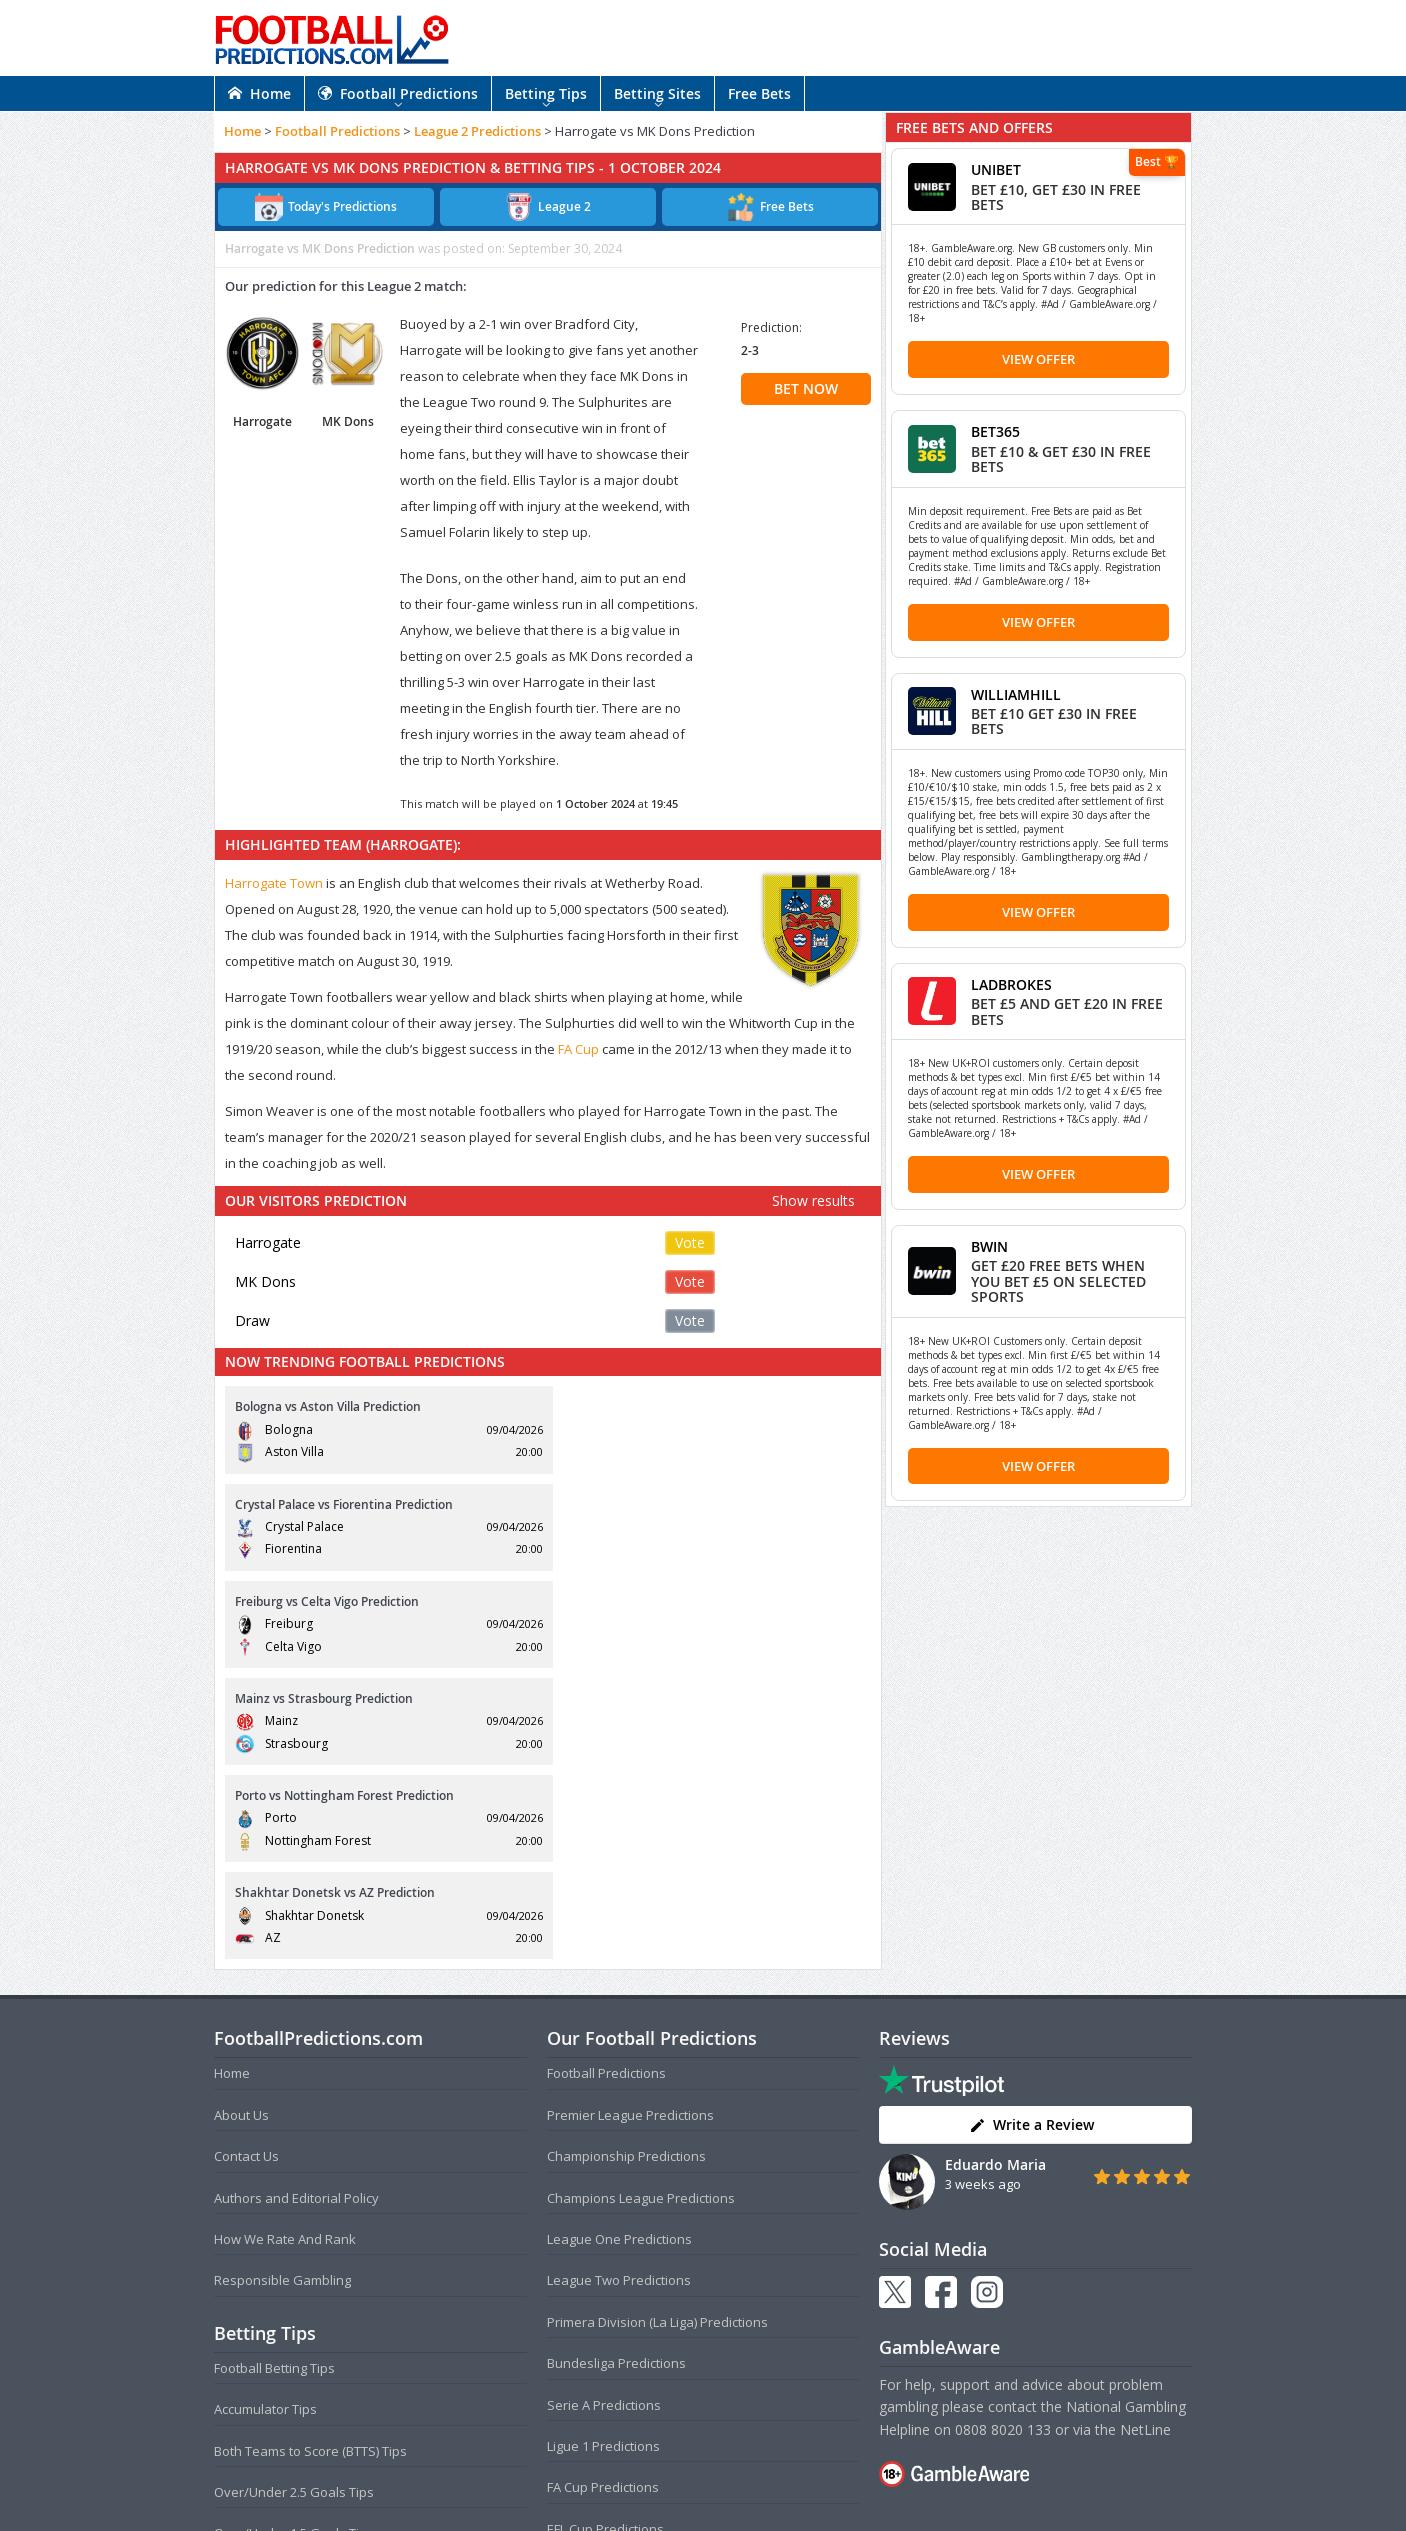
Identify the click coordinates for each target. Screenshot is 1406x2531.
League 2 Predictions (477, 131)
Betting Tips (546, 93)
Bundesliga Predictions (616, 2072)
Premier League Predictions (630, 1823)
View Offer (1038, 359)
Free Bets (759, 93)
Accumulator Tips (265, 2118)
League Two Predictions (619, 1989)
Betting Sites (657, 93)
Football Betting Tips (274, 2076)
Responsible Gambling (282, 1989)
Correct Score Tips (269, 2283)
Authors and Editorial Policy (296, 1906)
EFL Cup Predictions (605, 2237)
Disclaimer (814, 2475)
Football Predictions (398, 93)
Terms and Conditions (625, 2475)
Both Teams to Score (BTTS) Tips (310, 2159)
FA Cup (578, 1049)
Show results (813, 1200)
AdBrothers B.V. (783, 2507)
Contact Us (246, 1865)
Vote (690, 1242)
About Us (241, 1823)
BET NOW (806, 388)
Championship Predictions (626, 1865)
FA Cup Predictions (603, 2196)
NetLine (1145, 2137)
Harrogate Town (274, 883)
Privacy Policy (736, 2475)
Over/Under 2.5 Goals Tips (294, 2200)
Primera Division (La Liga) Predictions (657, 2030)
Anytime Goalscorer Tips (288, 2325)
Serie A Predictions (604, 2113)
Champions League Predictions (641, 1906)
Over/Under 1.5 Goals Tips (294, 2242)
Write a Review (1031, 1833)
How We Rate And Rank (285, 1947)
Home (259, 93)
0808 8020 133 (1003, 2137)
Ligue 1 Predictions (603, 2154)
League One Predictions (619, 1947)
